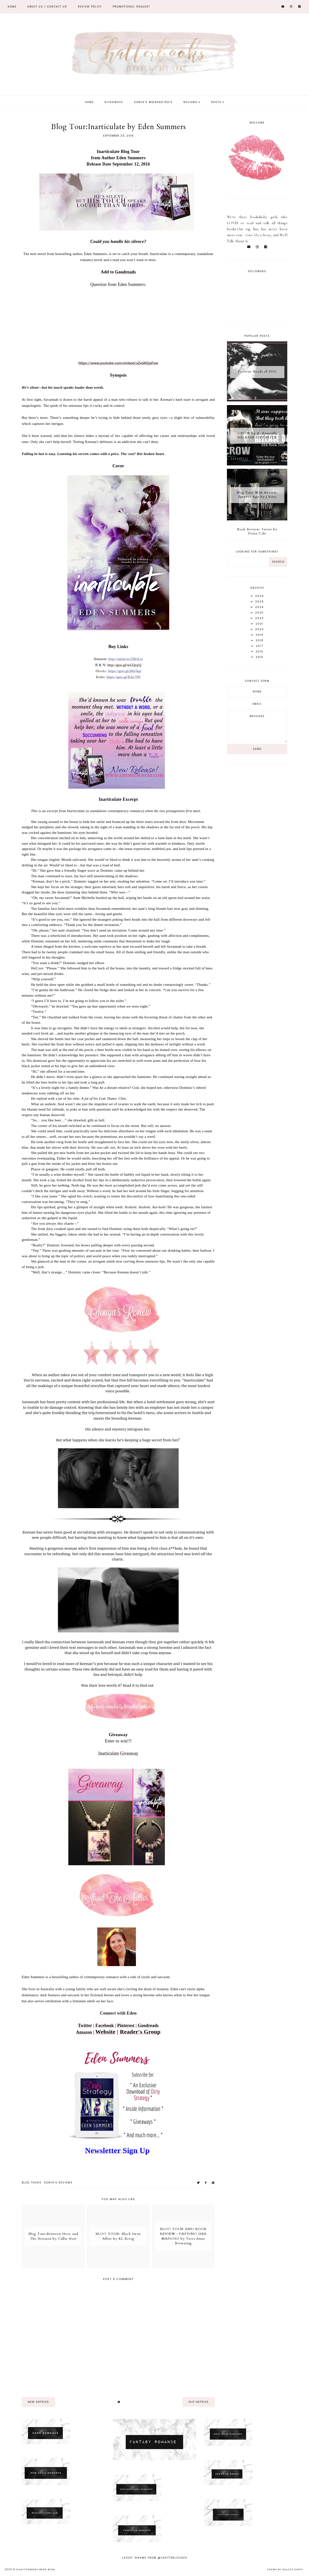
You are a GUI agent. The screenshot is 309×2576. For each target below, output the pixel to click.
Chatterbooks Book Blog (35, 2569)
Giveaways (114, 102)
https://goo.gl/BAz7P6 (123, 677)
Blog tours (32, 2182)
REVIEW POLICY (90, 6)
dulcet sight (292, 2569)
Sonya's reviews (58, 2182)
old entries (199, 2402)
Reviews (190, 102)
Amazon (84, 2032)
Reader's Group (140, 2032)
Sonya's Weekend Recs (153, 102)
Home (12, 6)
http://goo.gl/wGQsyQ (124, 665)
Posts (216, 102)
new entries (38, 2402)
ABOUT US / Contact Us (47, 6)
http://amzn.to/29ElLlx (125, 659)
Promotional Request (131, 6)
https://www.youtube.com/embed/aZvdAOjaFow (118, 363)
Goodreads (125, 271)
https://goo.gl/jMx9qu (124, 671)
